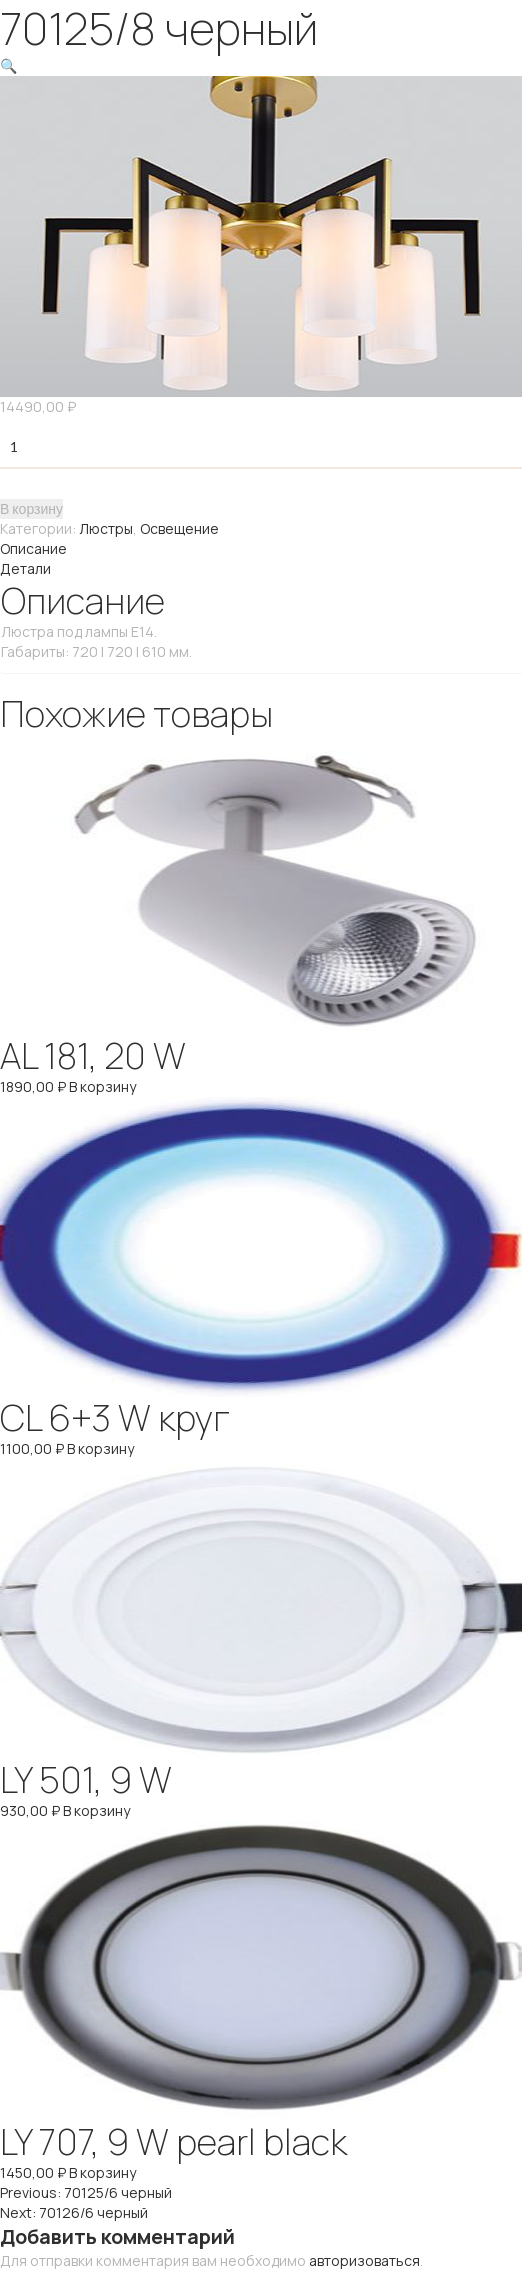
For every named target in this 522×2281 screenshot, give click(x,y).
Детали (25, 568)
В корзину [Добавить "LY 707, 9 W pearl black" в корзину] (102, 2172)
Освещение (179, 528)
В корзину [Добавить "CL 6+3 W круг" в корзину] (100, 1448)
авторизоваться (364, 2260)
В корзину (31, 508)
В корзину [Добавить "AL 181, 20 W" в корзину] (102, 1086)
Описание (33, 548)
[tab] (261, 549)
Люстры (106, 528)
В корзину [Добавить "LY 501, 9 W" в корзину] (96, 1810)
